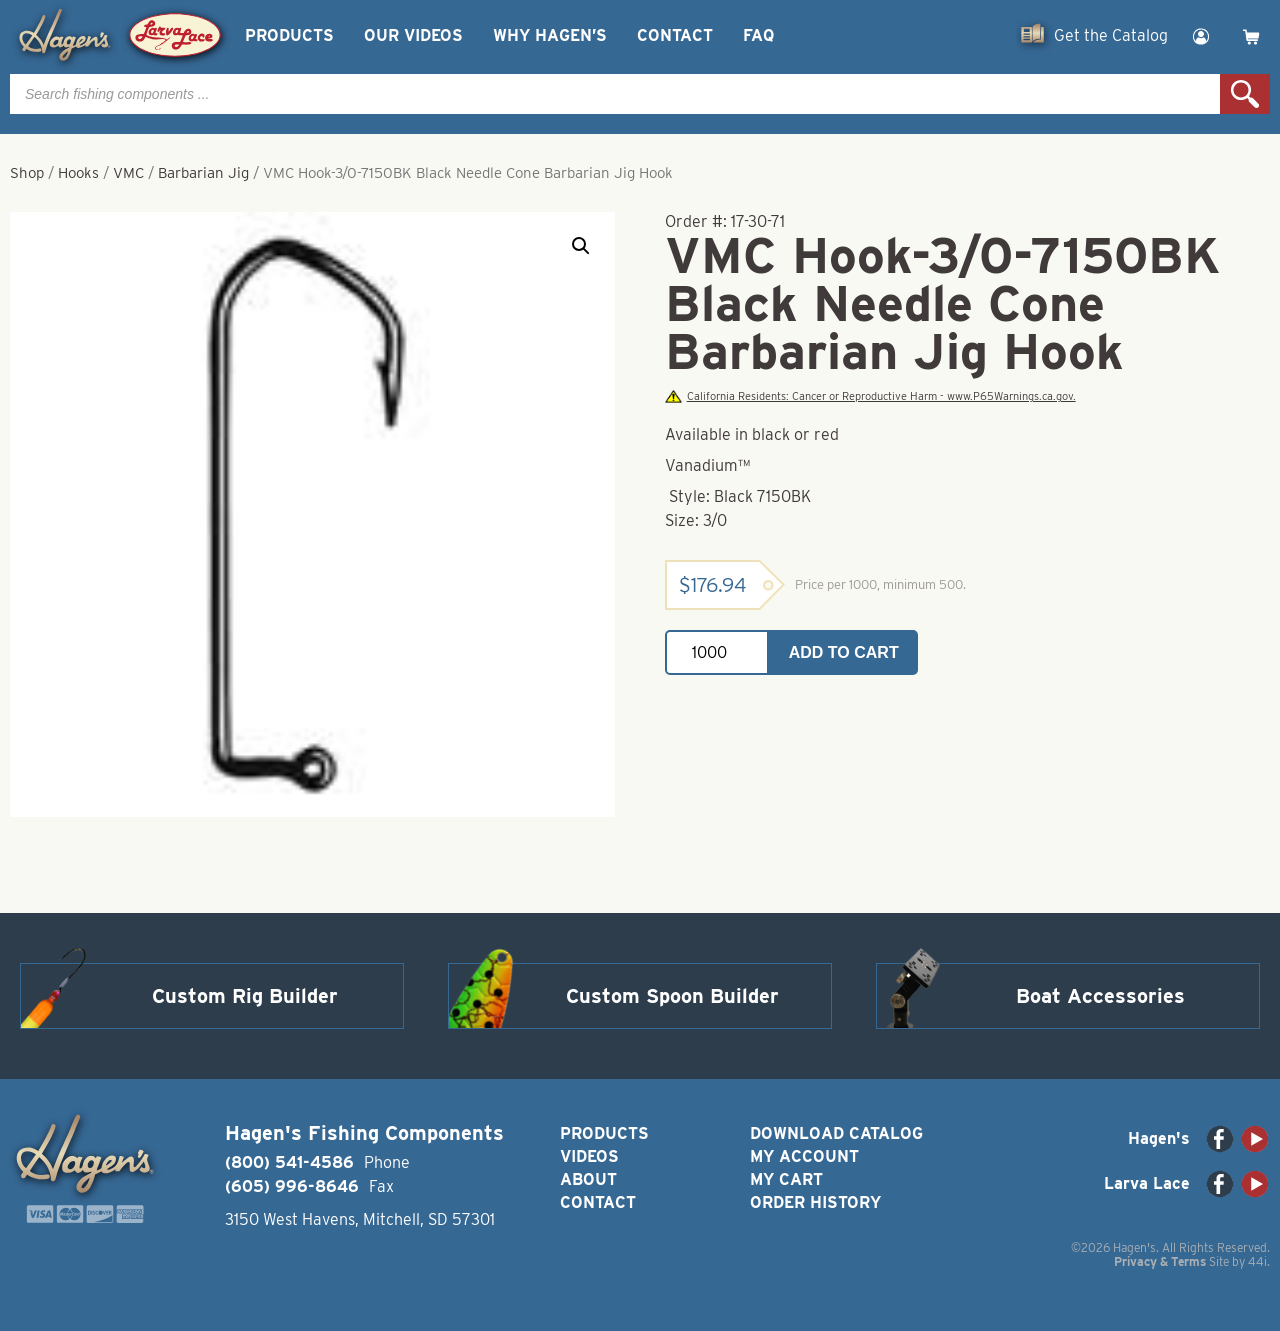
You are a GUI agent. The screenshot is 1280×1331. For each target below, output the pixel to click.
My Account (804, 1156)
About (588, 1179)
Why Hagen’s (550, 35)
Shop (27, 173)
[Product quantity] (717, 652)
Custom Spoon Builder (672, 996)
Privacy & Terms (1160, 1261)
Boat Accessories (1100, 996)
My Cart (786, 1179)
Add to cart (844, 652)
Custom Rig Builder (245, 996)
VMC (128, 173)
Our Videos (413, 35)
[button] (581, 246)
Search (1245, 94)
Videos (589, 1156)
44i (1257, 1261)
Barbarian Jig (203, 173)
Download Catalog (836, 1133)
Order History (815, 1202)
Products (289, 35)
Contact (675, 35)
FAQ (758, 35)
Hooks (78, 173)
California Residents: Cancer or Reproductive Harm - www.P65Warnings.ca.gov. (870, 396)
